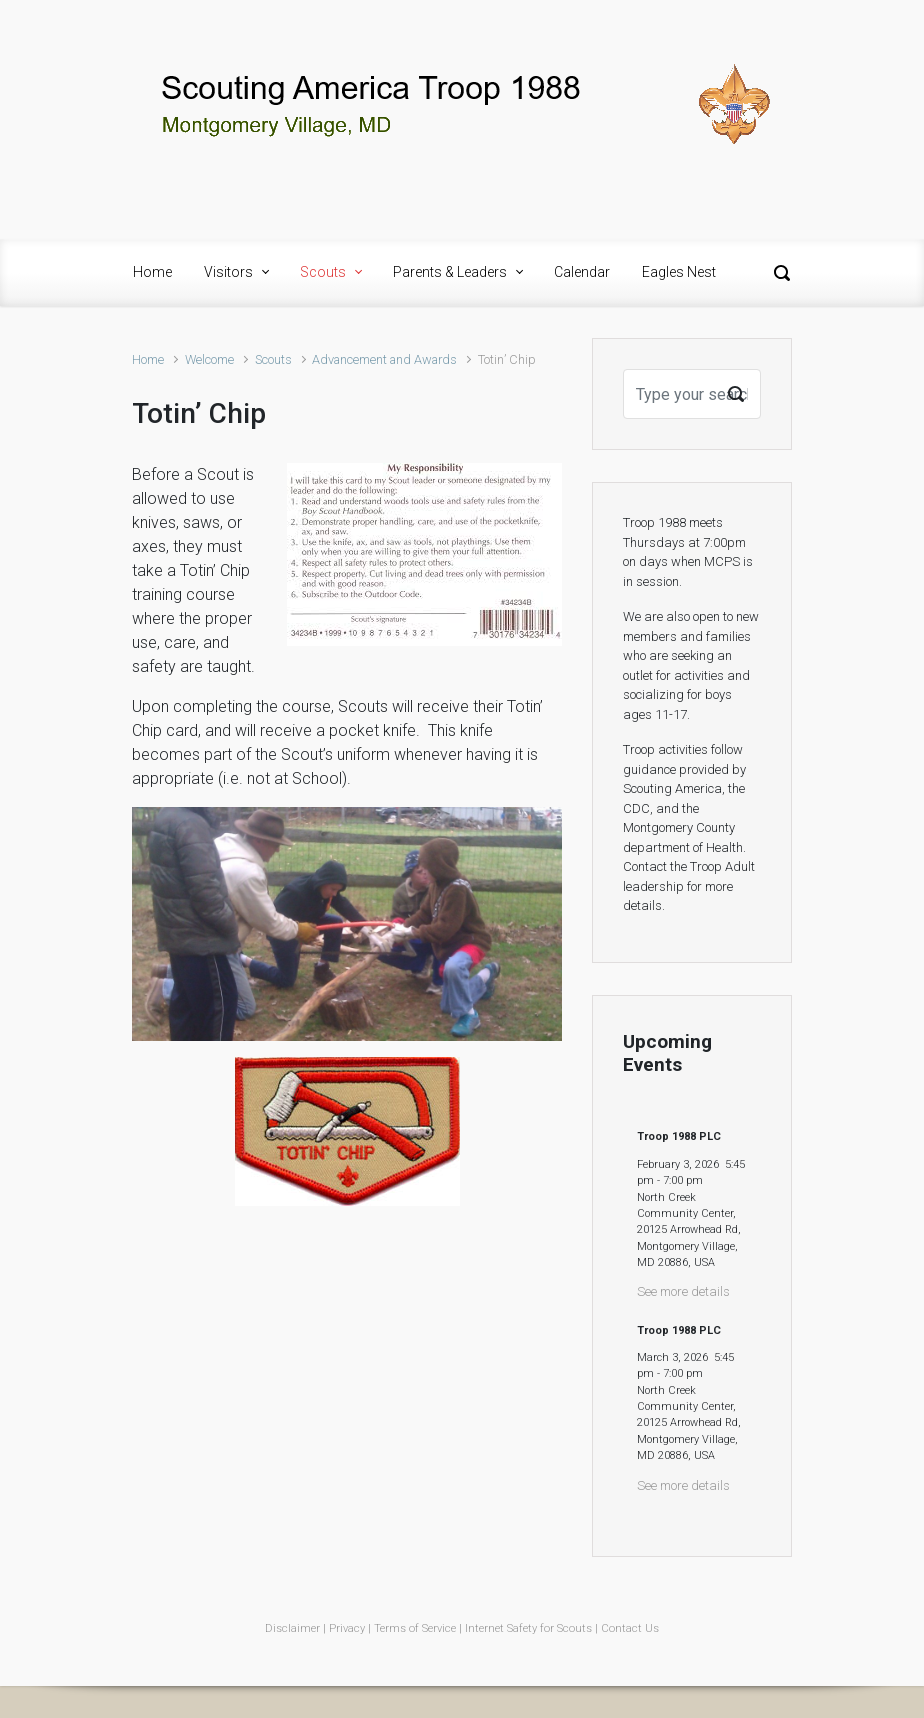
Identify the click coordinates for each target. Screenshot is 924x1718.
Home (148, 359)
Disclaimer (292, 1628)
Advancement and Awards (384, 359)
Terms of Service (415, 1628)
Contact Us (630, 1628)
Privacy (347, 1628)
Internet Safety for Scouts (528, 1628)
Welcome (209, 359)
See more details (683, 1291)
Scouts (273, 359)
